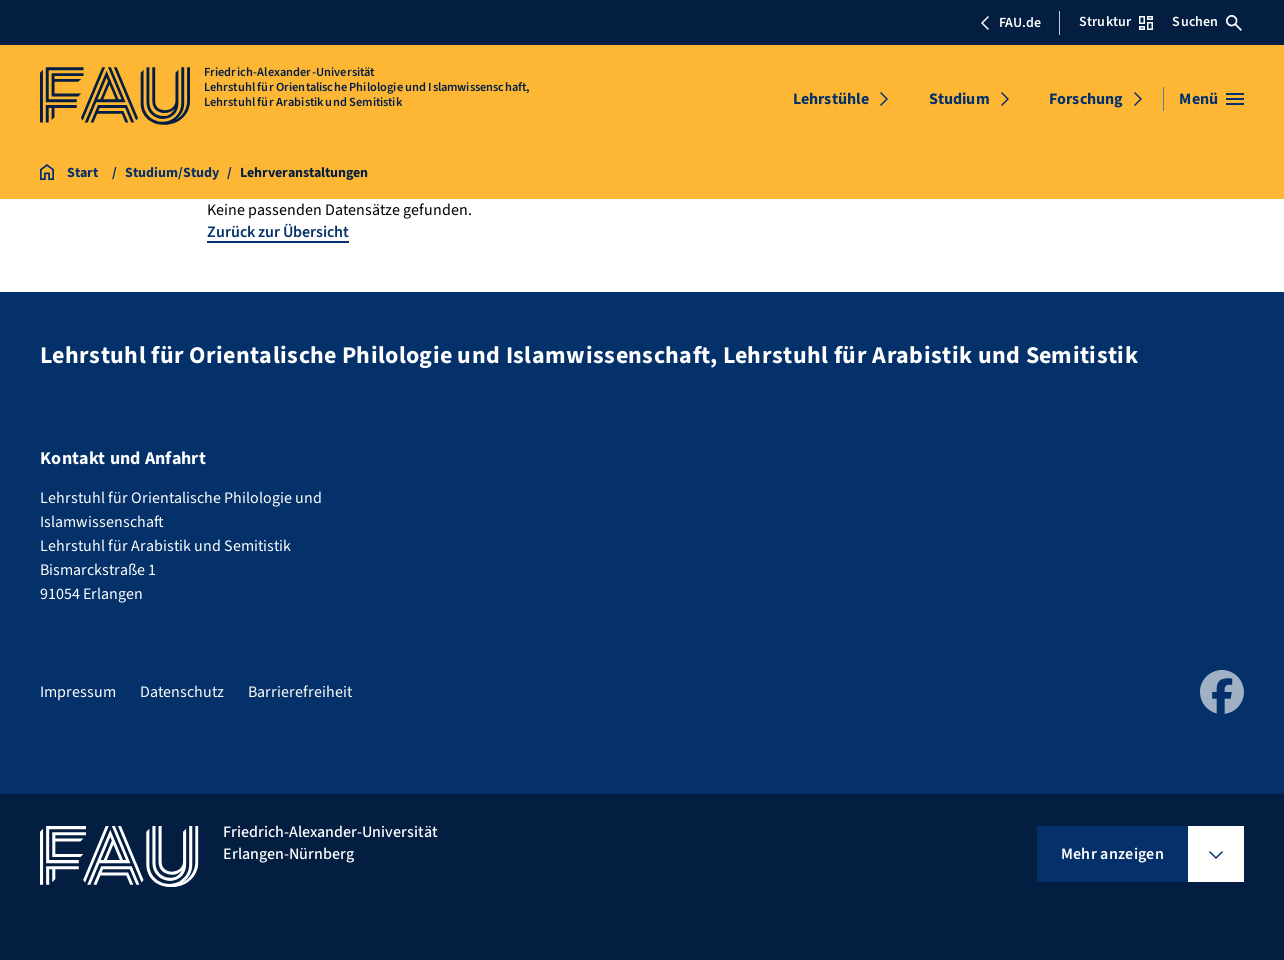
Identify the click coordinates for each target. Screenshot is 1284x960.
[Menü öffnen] (1211, 99)
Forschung (1086, 99)
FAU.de (1010, 23)
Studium (959, 99)
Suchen (1207, 22)
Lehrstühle (831, 99)
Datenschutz (182, 692)
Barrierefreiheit (300, 692)
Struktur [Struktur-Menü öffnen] (1116, 22)
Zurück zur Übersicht (278, 232)
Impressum (78, 692)
